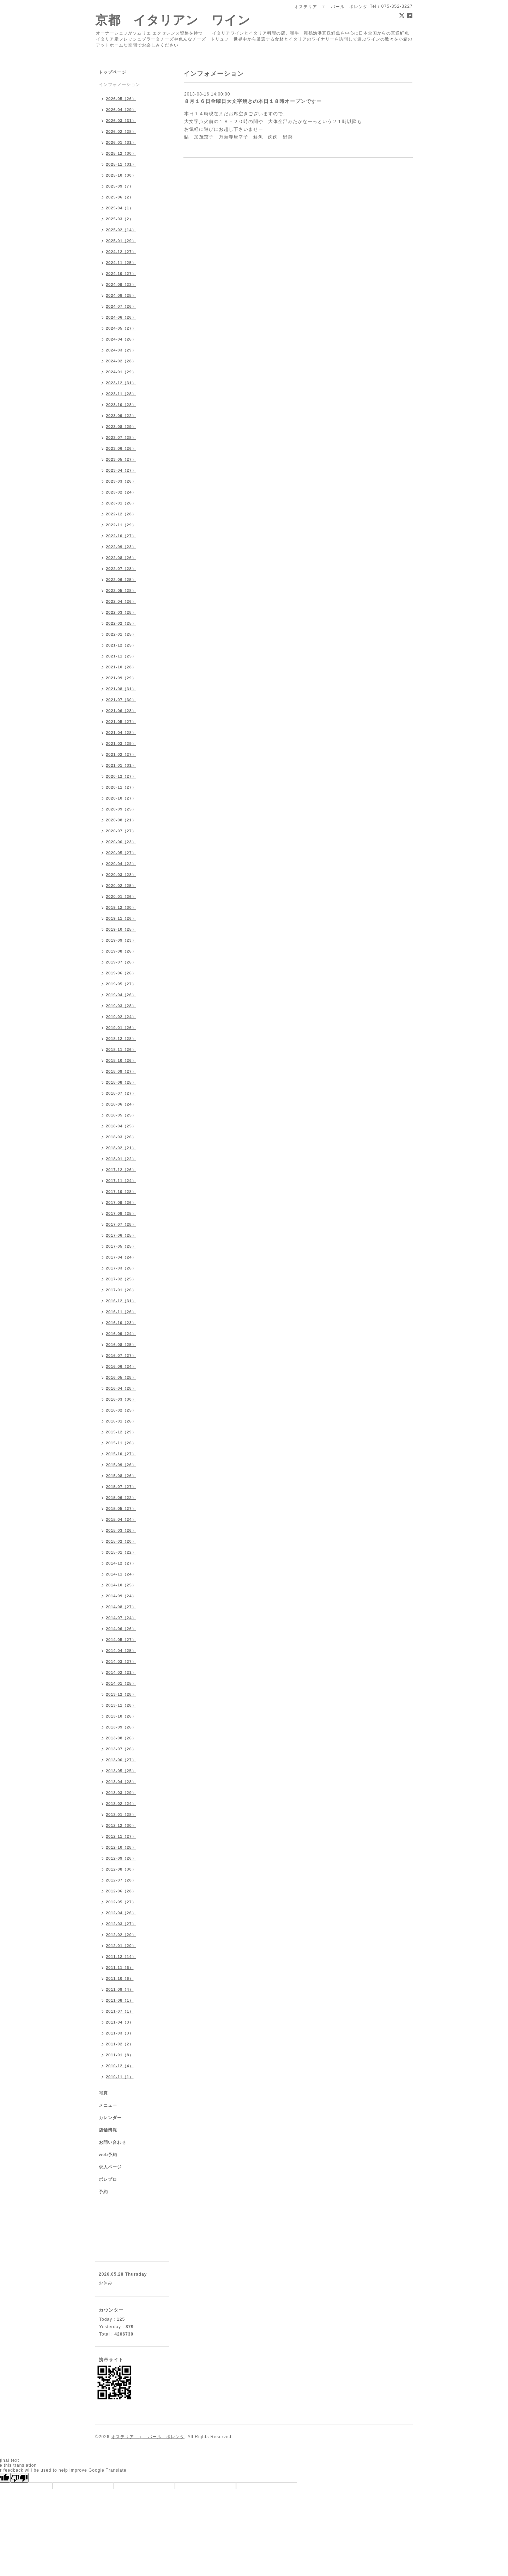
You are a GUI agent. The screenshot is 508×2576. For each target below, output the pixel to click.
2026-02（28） (121, 131)
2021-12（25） (121, 645)
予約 (103, 2191)
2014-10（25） (121, 1585)
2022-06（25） (121, 579)
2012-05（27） (121, 1902)
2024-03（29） (121, 350)
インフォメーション (119, 84)
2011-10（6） (120, 1978)
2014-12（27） (121, 1563)
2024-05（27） (121, 328)
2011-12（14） (121, 1956)
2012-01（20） (121, 1946)
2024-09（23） (121, 284)
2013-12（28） (121, 1694)
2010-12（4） (120, 2066)
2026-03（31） (121, 120)
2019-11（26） (121, 918)
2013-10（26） (121, 1716)
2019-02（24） (121, 1017)
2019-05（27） (121, 984)
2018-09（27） (121, 1071)
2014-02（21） (121, 1672)
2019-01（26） (121, 1028)
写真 (103, 2093)
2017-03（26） (121, 1268)
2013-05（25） (121, 1771)
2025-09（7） (120, 186)
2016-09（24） (121, 1334)
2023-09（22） (121, 416)
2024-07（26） (121, 306)
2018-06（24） (121, 1104)
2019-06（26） (121, 973)
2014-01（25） (121, 1683)
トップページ (112, 72)
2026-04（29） (121, 110)
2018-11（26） (121, 1049)
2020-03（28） (121, 875)
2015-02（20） (121, 1541)
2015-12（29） (121, 1432)
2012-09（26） (121, 1858)
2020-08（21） (121, 820)
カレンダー (110, 2117)
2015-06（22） (121, 1497)
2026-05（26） (121, 99)
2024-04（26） (121, 339)
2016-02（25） (121, 1410)
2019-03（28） (121, 1006)
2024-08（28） (121, 295)
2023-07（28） (121, 437)
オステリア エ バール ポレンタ (148, 2436)
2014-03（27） (121, 1661)
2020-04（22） (121, 864)
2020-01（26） (121, 896)
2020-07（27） (121, 831)
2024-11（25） (121, 263)
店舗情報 (108, 2130)
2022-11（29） (121, 525)
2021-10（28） (121, 667)
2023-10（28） (121, 405)
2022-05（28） (121, 590)
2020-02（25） (121, 885)
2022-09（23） (121, 547)
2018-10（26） (121, 1060)
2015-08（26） (121, 1476)
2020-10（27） (121, 798)
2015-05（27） (121, 1508)
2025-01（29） (121, 241)
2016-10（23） (121, 1323)
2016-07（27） (121, 1355)
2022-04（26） (121, 601)
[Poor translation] (19, 2478)
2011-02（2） (120, 2044)
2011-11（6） (120, 1967)
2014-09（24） (121, 1596)
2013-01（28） (121, 1814)
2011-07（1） (120, 2011)
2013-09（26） (121, 1727)
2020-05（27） (121, 853)
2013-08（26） (121, 1738)
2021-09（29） (121, 678)
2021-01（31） (121, 765)
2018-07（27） (121, 1093)
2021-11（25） (121, 656)
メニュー (108, 2105)
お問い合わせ (112, 2142)
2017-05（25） (121, 1246)
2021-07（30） (121, 700)
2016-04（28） (121, 1388)
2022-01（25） (121, 634)
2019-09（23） (121, 940)
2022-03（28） (121, 612)
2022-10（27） (121, 536)
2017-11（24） (121, 1181)
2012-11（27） (121, 1836)
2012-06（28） (121, 1891)
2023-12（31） (121, 383)
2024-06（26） (121, 317)
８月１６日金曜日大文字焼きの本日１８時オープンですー (253, 101)
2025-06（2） (120, 197)
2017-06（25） (121, 1235)
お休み (106, 2283)
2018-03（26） (121, 1137)
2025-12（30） (121, 153)
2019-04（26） (121, 995)
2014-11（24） (121, 1574)
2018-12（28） (121, 1038)
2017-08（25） (121, 1213)
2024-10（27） (121, 273)
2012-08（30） (121, 1869)
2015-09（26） (121, 1465)
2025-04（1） (120, 208)
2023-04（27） (121, 470)
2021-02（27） (121, 754)
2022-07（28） (121, 569)
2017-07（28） (121, 1224)
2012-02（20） (121, 1935)
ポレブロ (108, 2179)
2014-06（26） (121, 1629)
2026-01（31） (121, 142)
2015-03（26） (121, 1530)
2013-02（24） (121, 1803)
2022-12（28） (121, 514)
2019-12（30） (121, 907)
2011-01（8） (120, 2055)
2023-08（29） (121, 426)
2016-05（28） (121, 1377)
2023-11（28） (121, 394)
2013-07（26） (121, 1749)
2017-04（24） (121, 1257)
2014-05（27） (121, 1640)
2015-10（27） (121, 1454)
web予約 (108, 2154)
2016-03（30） (121, 1399)
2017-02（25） (121, 1279)
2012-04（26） (121, 1913)
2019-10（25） (121, 929)
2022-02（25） (121, 623)
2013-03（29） (121, 1793)
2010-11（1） (120, 2077)
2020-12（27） (121, 776)
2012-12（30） (121, 1825)
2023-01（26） (121, 503)
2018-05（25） (121, 1115)
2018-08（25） (121, 1082)
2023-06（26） (121, 448)
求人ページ (110, 2167)
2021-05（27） (121, 722)
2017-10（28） (121, 1191)
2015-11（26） (121, 1443)
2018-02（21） (121, 1148)
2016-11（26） (121, 1312)
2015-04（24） (121, 1519)
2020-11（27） (121, 787)
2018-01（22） (121, 1159)
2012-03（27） (121, 1924)
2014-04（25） (121, 1650)
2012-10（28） (121, 1847)
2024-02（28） (121, 361)
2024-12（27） (121, 252)
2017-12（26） (121, 1170)
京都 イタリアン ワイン (172, 20)
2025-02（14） (121, 230)
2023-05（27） (121, 459)
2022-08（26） (121, 558)
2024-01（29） (121, 372)
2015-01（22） (121, 1552)
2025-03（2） (120, 219)
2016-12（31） (121, 1301)
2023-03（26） (121, 481)
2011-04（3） (120, 2022)
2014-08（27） (121, 1607)
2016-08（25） (121, 1344)
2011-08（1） (120, 2000)
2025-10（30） (121, 175)
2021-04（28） (121, 732)
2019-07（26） (121, 962)
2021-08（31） (121, 689)
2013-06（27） (121, 1760)
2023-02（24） (121, 492)
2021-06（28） (121, 711)
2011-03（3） (120, 2033)
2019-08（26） (121, 951)
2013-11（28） (121, 1705)
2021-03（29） (121, 743)
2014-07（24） (121, 1618)
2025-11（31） (121, 164)
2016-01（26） (121, 1421)
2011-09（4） (120, 1989)
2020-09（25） (121, 809)
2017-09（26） (121, 1202)
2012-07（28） (121, 1880)
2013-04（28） (121, 1782)
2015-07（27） (121, 1487)
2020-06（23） (121, 842)
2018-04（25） (121, 1126)
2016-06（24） (121, 1366)
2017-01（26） (121, 1290)
